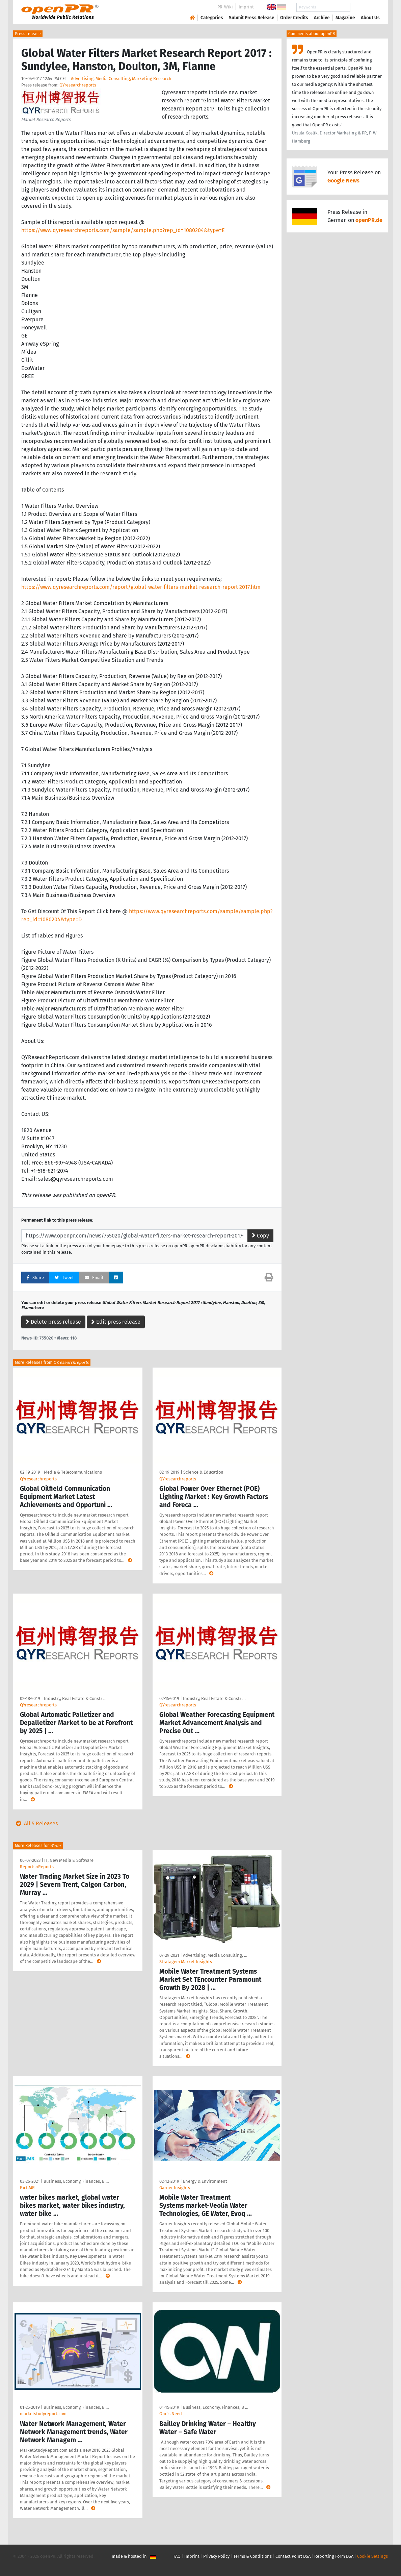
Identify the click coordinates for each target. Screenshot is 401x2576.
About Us (370, 18)
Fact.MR (27, 2187)
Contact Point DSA (293, 2556)
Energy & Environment (205, 2181)
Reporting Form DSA (333, 2556)
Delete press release (53, 1322)
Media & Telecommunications (73, 1472)
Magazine (345, 18)
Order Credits (294, 18)
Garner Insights (174, 2187)
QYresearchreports (77, 84)
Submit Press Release (251, 18)
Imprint (246, 6)
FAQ (177, 2556)
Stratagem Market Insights (185, 1961)
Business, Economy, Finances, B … (76, 2181)
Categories (211, 18)
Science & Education (203, 1472)
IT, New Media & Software (68, 1860)
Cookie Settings (372, 2556)
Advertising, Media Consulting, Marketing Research (121, 78)
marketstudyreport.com (43, 2413)
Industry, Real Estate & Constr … (75, 1698)
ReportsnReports (37, 1866)
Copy (260, 1235)
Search (365, 7)
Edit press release (115, 1322)
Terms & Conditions (252, 2556)
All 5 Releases (35, 1823)
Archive (322, 18)
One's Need (170, 2413)
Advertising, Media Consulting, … (215, 1955)
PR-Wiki (225, 6)
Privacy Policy (216, 2556)
